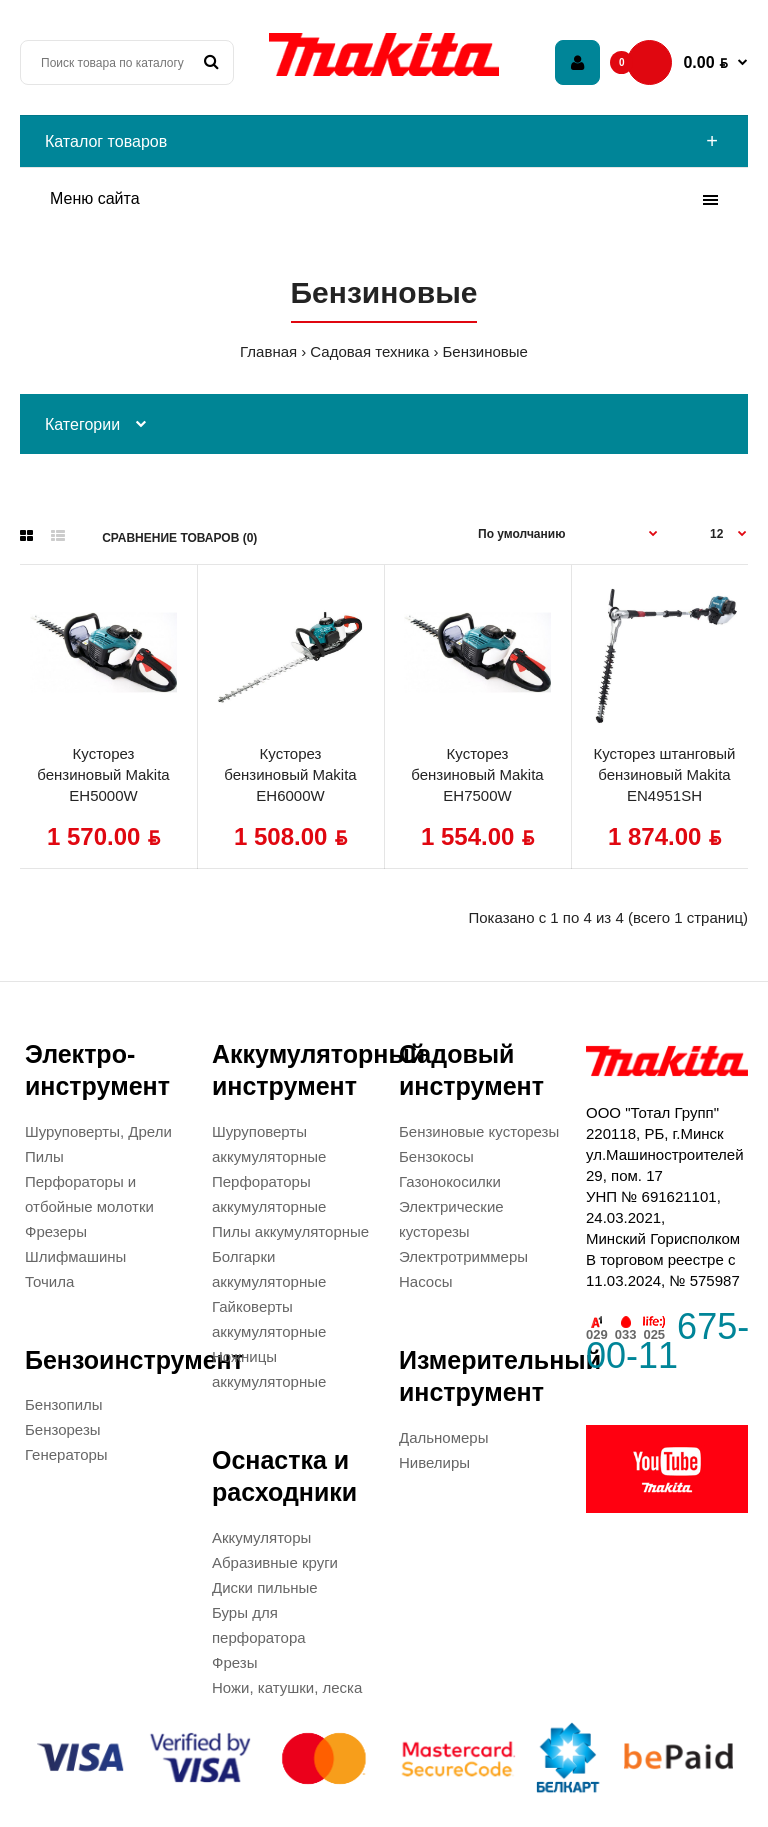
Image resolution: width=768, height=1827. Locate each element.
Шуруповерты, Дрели (98, 1131)
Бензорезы (63, 1429)
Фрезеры (56, 1231)
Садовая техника (369, 351)
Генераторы (66, 1454)
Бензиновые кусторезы (479, 1131)
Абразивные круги (275, 1562)
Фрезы (234, 1662)
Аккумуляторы (261, 1537)
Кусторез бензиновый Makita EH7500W (477, 774)
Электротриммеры (463, 1256)
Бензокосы (436, 1156)
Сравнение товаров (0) (179, 538)
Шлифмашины (75, 1256)
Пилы (44, 1156)
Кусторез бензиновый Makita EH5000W (103, 774)
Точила (49, 1281)
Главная (268, 351)
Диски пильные (265, 1587)
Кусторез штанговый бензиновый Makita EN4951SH (665, 774)
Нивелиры (434, 1462)
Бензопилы (64, 1404)
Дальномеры (443, 1437)
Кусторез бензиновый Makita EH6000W (290, 774)
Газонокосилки (450, 1181)
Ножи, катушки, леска (287, 1687)
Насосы (425, 1281)
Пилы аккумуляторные (290, 1231)
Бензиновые (484, 351)
